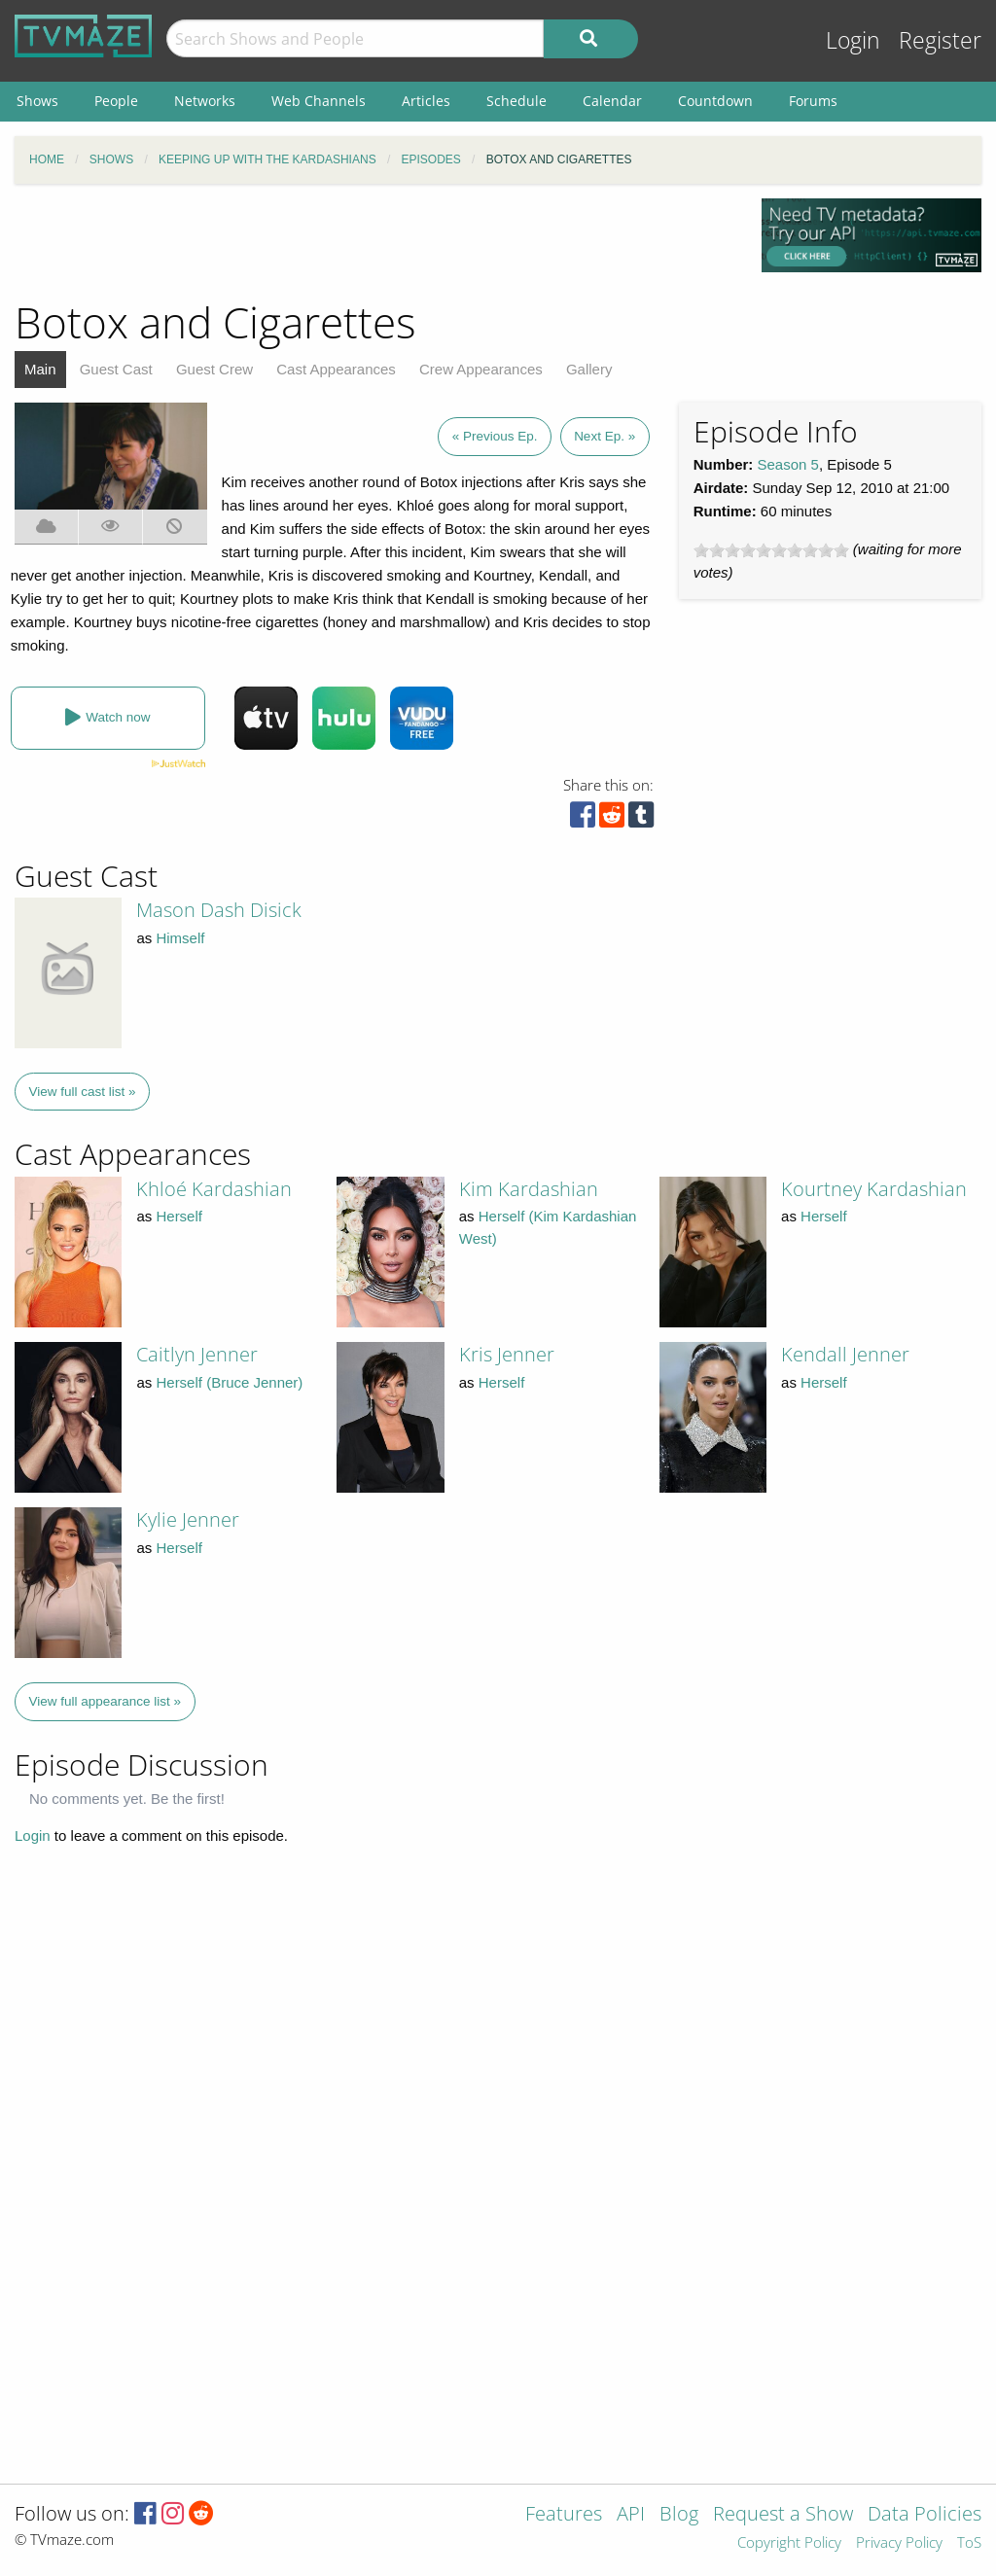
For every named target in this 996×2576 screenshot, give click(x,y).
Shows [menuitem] (37, 100)
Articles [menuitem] (426, 100)
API (631, 2515)
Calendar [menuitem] (612, 100)
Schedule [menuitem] (516, 100)
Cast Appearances (336, 369)
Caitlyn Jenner (197, 1354)
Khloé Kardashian (214, 1189)
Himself (180, 938)
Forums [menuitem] (813, 100)
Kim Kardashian (528, 1189)
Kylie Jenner (187, 1519)
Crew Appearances (481, 369)
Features (563, 2515)
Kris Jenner (506, 1354)
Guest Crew (214, 369)
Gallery (589, 369)
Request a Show (783, 2515)
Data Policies (924, 2515)
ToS (969, 2543)
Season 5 (788, 464)
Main (40, 369)
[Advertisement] (373, 242)
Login (853, 40)
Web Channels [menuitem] (318, 100)
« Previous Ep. (495, 436)
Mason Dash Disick (219, 910)
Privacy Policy (899, 2543)
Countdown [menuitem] (715, 100)
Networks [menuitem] (204, 100)
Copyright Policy (789, 2543)
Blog (678, 2515)
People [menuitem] (116, 100)
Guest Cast (116, 369)
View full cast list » (82, 1091)
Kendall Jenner (845, 1354)
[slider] (771, 550)
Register (940, 40)
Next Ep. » (604, 436)
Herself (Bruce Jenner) (229, 1382)
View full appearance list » (105, 1701)
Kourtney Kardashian (874, 1189)
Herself (179, 1216)
